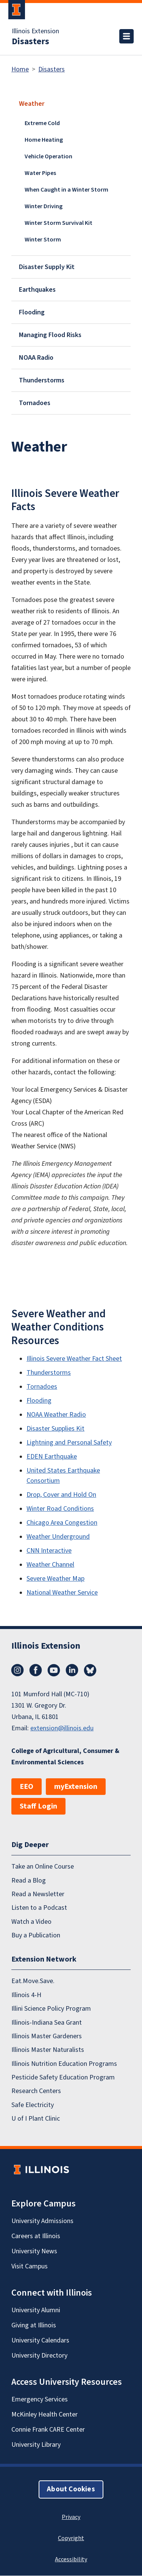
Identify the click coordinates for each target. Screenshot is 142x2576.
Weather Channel (50, 1564)
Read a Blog (28, 1880)
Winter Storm (43, 239)
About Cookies (71, 2490)
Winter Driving (43, 206)
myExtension (75, 1786)
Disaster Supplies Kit (55, 1428)
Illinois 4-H (26, 1995)
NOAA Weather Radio (56, 1414)
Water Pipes (40, 173)
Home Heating (44, 140)
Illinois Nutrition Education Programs (64, 2064)
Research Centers (36, 2091)
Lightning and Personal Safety (69, 1442)
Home (20, 69)
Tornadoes (34, 403)
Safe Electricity (32, 2105)
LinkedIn (72, 1670)
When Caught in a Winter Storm (66, 190)
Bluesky (90, 1670)
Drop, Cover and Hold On (61, 1494)
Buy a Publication (35, 1935)
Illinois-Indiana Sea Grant (46, 2022)
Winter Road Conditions (60, 1508)
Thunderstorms (41, 380)
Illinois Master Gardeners (46, 2036)
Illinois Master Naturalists (47, 2050)
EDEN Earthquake (52, 1456)
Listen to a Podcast (39, 1908)
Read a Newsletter (37, 1894)
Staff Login (38, 1806)
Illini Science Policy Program (51, 2008)
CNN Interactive (49, 1550)
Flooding (32, 312)
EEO (26, 1786)
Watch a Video (31, 1921)
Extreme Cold (42, 123)
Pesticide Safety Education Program (63, 2077)
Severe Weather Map (55, 1578)
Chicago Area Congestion (62, 1522)
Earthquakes (37, 289)
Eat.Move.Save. (33, 1981)
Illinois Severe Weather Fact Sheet (74, 1358)
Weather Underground (58, 1536)
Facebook (35, 1670)
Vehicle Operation (48, 156)
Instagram (17, 1670)
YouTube (53, 1670)
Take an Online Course (42, 1866)
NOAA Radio (36, 357)
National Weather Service (62, 1592)
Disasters (30, 41)
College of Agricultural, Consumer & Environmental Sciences (65, 1756)
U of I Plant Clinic (35, 2118)
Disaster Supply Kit (47, 267)
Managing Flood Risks (50, 335)
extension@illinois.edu (62, 1728)
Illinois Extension (35, 31)
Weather (31, 103)
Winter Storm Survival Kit (58, 223)
